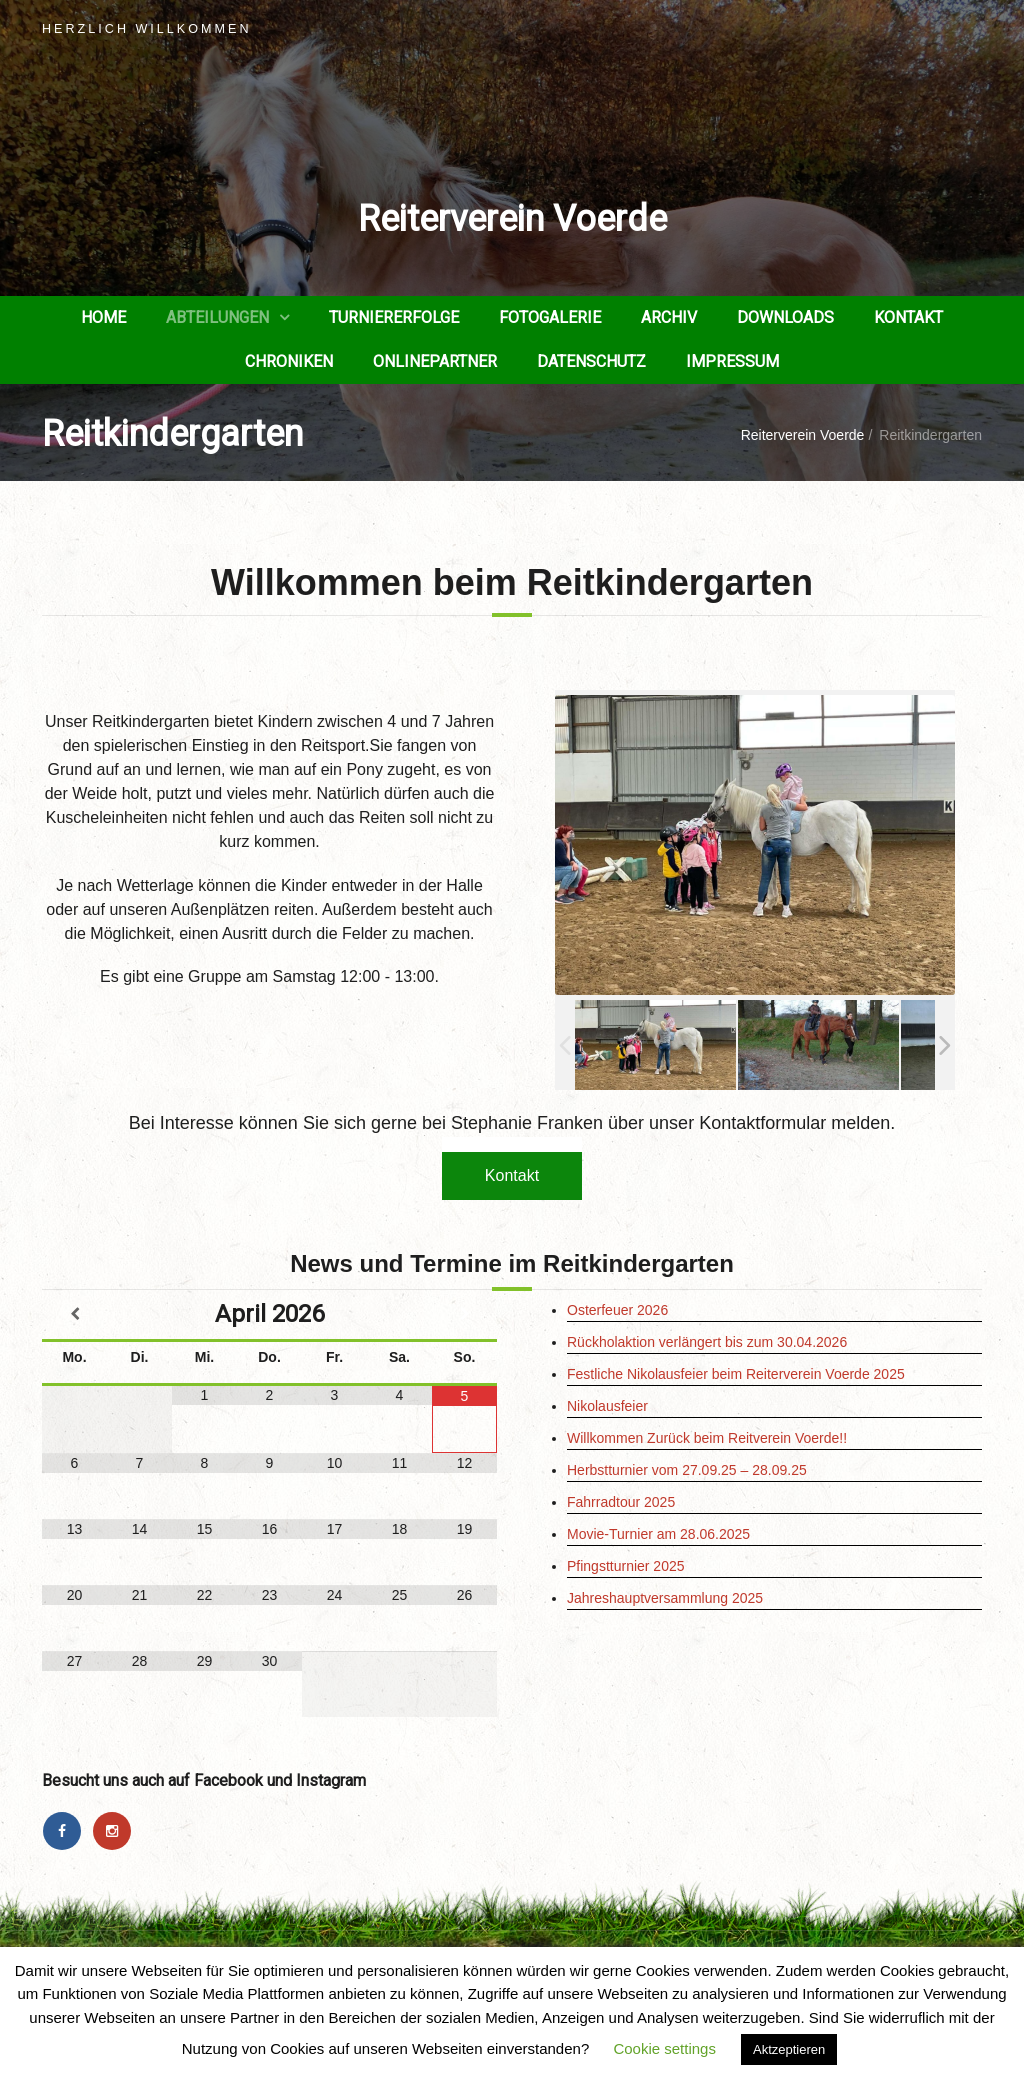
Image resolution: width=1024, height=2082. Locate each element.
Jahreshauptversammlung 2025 (665, 1598)
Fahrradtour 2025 (621, 1502)
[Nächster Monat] (464, 1314)
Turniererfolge (394, 317)
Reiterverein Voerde (512, 219)
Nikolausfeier (607, 1406)
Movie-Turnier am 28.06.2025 (658, 1534)
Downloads (785, 317)
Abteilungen (217, 317)
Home (103, 317)
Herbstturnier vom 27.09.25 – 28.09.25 (687, 1470)
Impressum (732, 361)
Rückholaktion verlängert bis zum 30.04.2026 (707, 1342)
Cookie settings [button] (664, 2048)
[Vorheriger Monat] (74, 1314)
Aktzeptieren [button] (789, 2049)
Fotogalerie (550, 317)
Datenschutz (591, 361)
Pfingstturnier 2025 (626, 1566)
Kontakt (908, 317)
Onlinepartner (435, 361)
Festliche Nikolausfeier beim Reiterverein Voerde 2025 (736, 1374)
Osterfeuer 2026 (617, 1310)
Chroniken (289, 361)
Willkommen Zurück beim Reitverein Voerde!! (707, 1438)
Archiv (669, 317)
